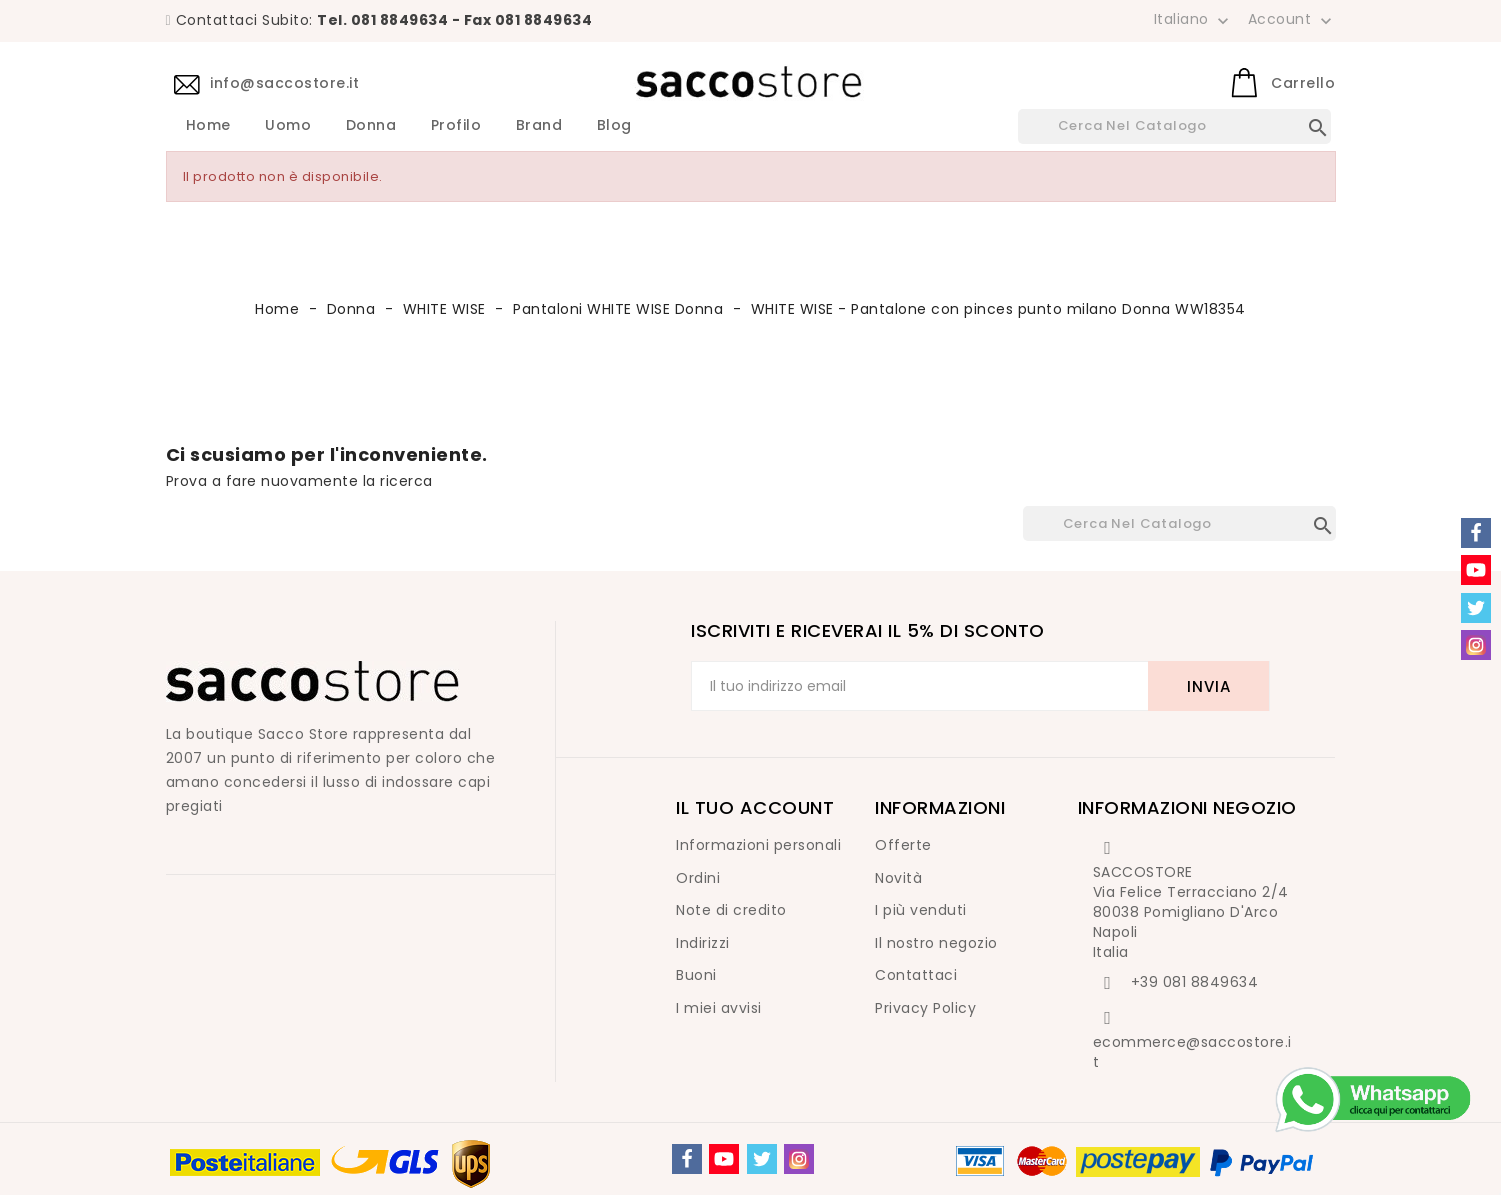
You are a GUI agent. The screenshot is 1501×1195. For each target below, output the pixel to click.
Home (208, 126)
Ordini (698, 878)
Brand (539, 126)
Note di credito (731, 910)
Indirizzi (703, 943)
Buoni (696, 975)
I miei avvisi (719, 1008)
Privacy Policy (925, 1008)
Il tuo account (755, 807)
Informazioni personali (758, 845)
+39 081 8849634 (1195, 982)
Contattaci (916, 975)
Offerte (903, 845)
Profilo (456, 126)
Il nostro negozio (936, 943)
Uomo (288, 126)
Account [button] (1292, 20)
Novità (898, 878)
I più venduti (921, 910)
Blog (614, 126)
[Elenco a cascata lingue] (1194, 19)
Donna (371, 126)
